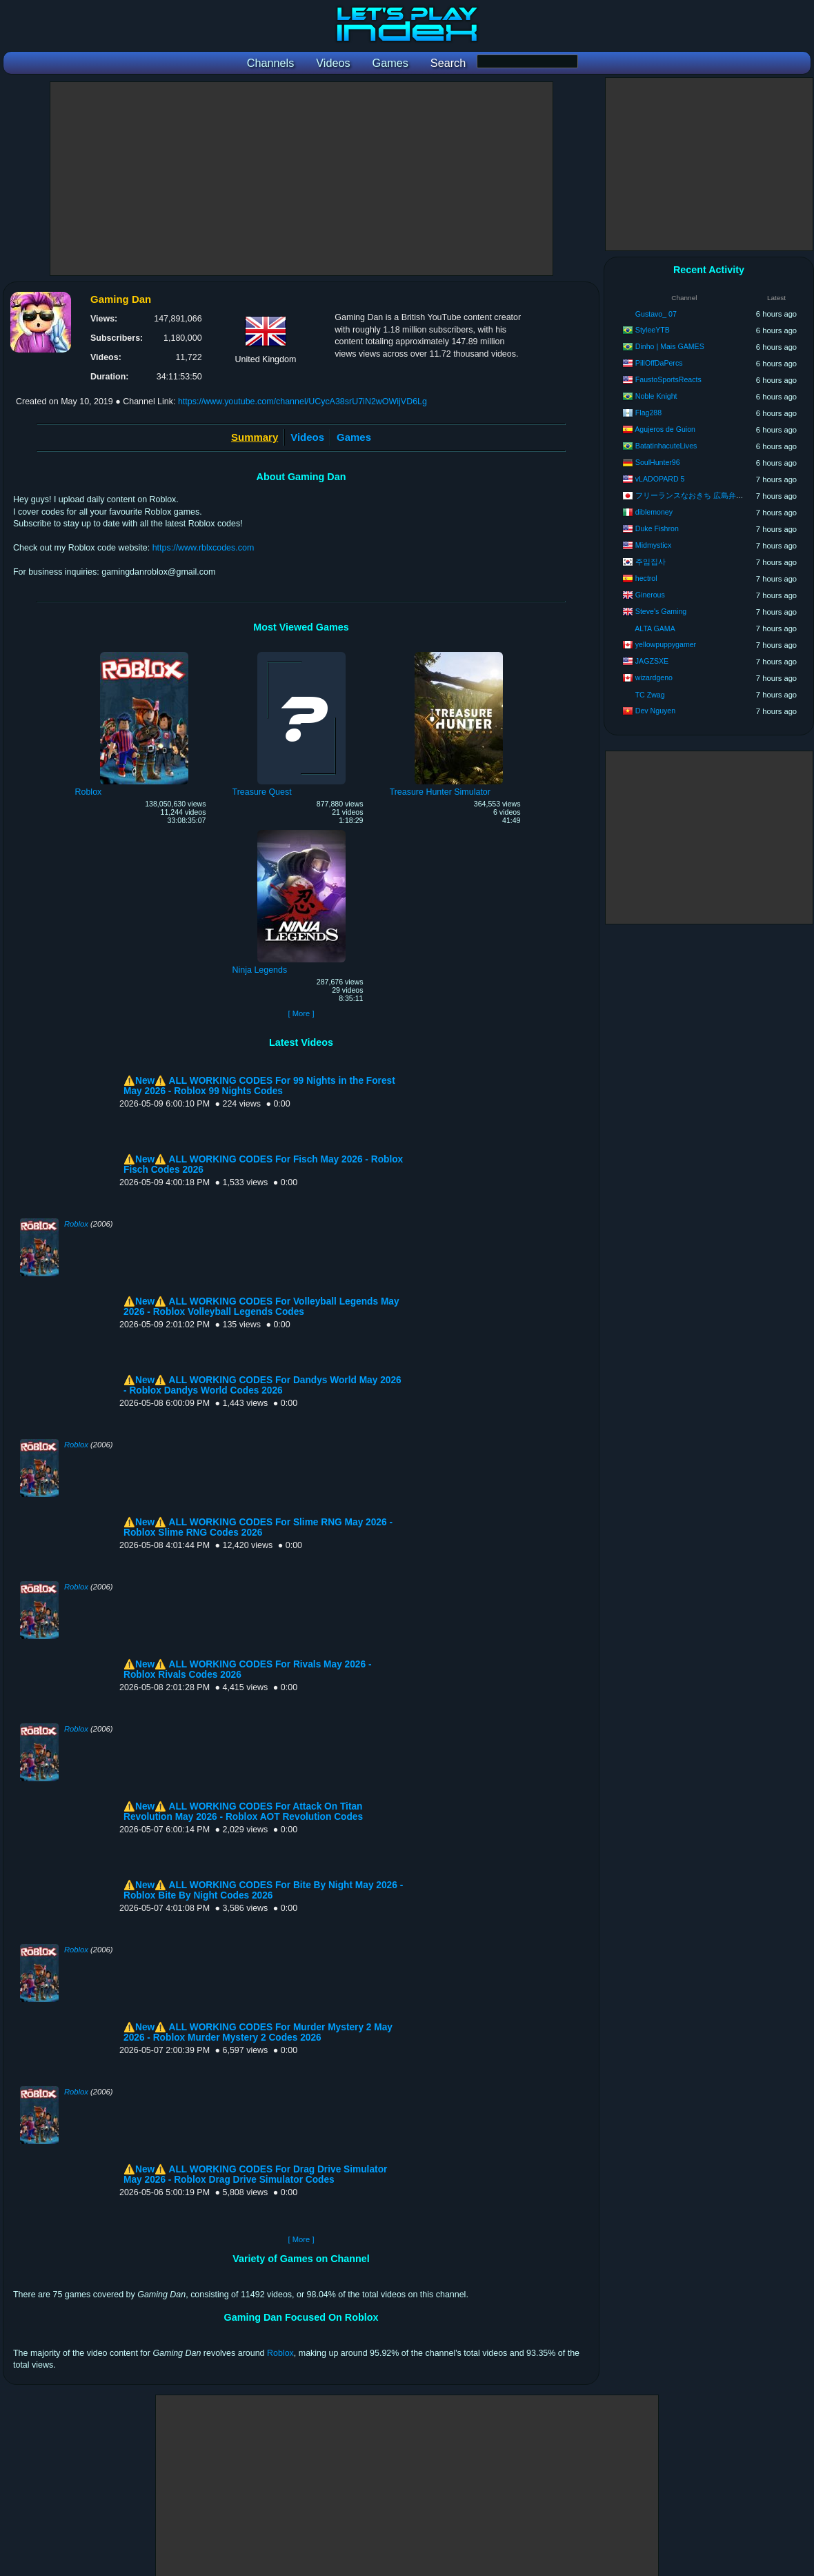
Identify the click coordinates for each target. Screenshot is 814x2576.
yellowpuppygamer (665, 644)
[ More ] (301, 1013)
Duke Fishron (657, 528)
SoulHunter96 (657, 462)
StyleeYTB (652, 330)
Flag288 (648, 412)
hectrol (646, 578)
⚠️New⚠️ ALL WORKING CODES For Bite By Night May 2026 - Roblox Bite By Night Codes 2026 (263, 1890)
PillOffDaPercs (659, 363)
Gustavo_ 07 (656, 314)
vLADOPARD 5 (660, 479)
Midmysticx (653, 545)
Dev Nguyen (655, 710)
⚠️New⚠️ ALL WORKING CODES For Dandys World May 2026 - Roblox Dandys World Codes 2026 (262, 1385)
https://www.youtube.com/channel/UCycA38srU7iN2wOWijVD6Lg (302, 401)
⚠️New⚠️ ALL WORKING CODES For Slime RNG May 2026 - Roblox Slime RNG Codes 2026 (258, 1527)
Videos (307, 437)
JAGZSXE (651, 661)
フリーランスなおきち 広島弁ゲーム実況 (704, 495)
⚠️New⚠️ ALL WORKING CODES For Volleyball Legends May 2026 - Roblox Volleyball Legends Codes (261, 1306)
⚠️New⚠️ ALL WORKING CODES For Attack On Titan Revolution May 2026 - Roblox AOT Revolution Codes (243, 1811)
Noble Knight (656, 396)
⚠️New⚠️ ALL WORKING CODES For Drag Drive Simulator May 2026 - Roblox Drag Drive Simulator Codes (255, 2174)
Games (354, 437)
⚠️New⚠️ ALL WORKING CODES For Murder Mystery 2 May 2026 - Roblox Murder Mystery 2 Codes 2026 (258, 2032)
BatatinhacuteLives (666, 446)
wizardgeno (654, 677)
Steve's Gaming (660, 611)
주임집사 (650, 561)
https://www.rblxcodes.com (203, 548)
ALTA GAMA (655, 628)
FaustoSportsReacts (668, 379)
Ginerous (650, 595)
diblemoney (654, 512)
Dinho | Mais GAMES (669, 346)
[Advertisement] (301, 178)
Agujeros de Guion (665, 429)
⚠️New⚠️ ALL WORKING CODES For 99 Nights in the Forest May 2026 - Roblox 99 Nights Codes (259, 1086)
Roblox (76, 1224)
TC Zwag (650, 695)
